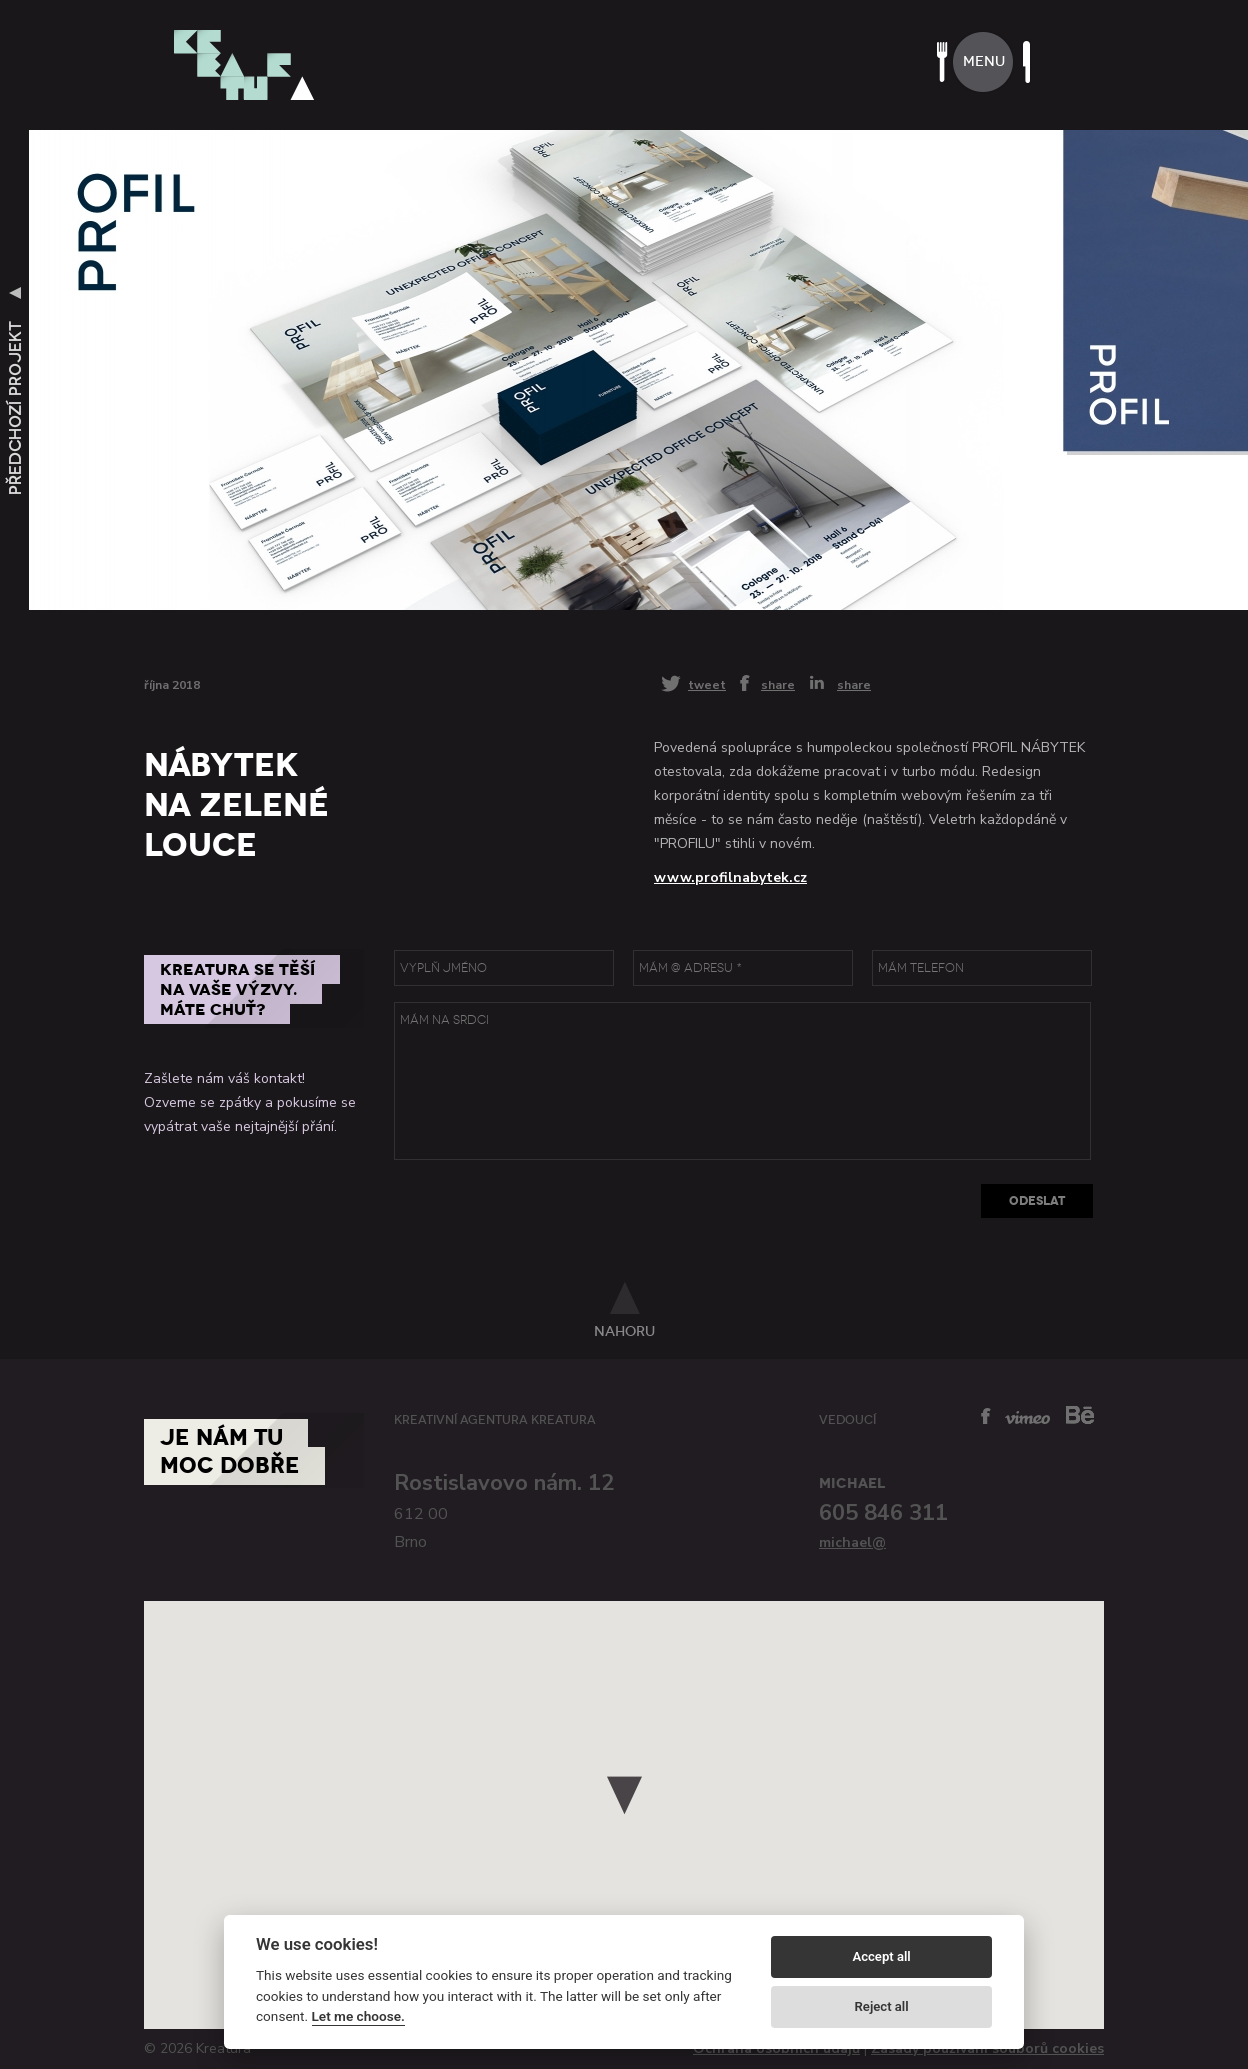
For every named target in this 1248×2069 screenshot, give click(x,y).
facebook (986, 1416)
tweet (707, 684)
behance (1080, 1414)
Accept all (881, 1956)
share (778, 684)
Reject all (882, 2006)
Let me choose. (358, 2016)
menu (984, 61)
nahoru (624, 1331)
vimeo (1027, 1417)
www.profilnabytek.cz (730, 877)
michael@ (852, 1542)
